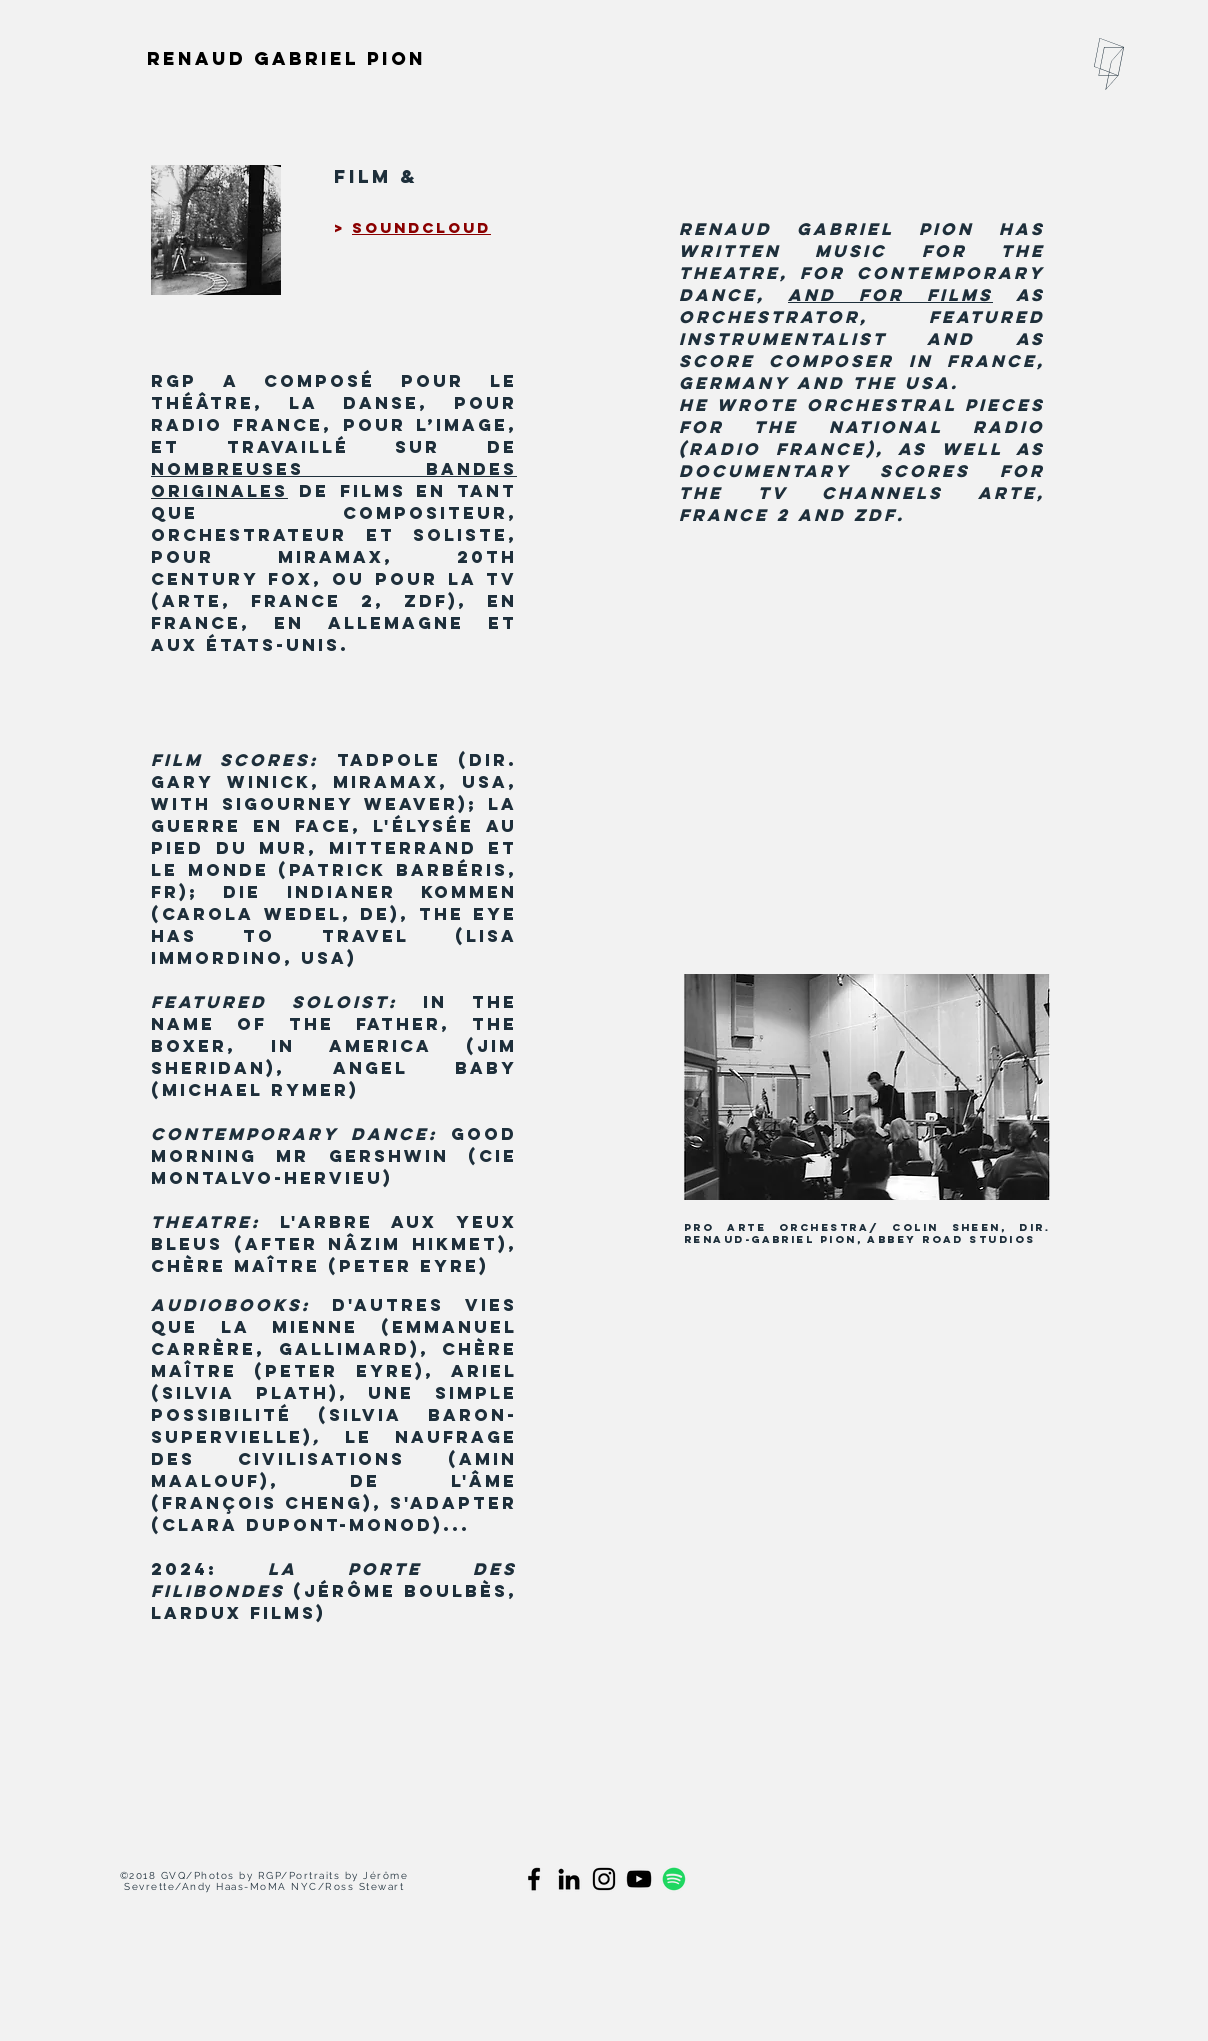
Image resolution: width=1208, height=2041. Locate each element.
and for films (890, 295)
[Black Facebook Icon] (534, 1879)
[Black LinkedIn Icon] (569, 1879)
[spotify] (674, 1879)
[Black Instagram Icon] (604, 1879)
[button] (1109, 64)
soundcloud (421, 227)
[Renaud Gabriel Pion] (288, 58)
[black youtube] (639, 1879)
